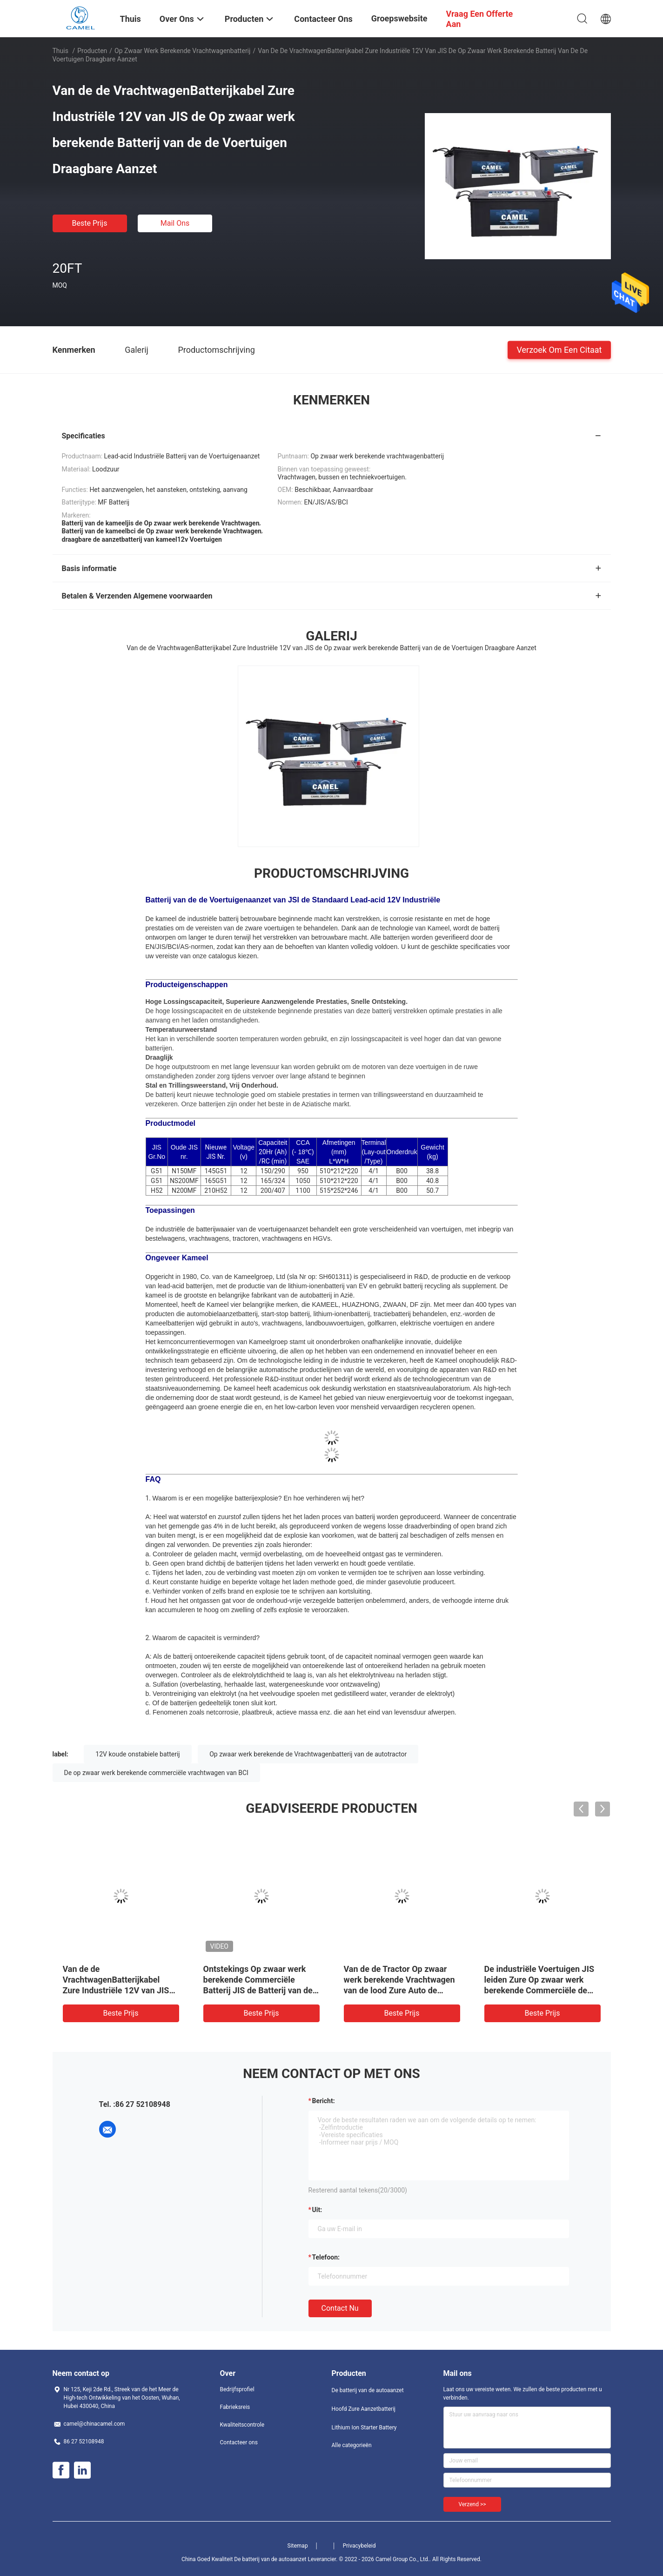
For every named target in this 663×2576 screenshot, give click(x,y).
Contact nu (340, 2308)
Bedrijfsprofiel (237, 2389)
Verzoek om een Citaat (559, 349)
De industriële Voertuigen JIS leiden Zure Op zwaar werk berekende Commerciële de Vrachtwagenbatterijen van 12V (539, 1990)
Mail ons (175, 223)
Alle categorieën (352, 2445)
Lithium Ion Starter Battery (364, 2427)
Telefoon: (326, 2257)
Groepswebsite (399, 18)
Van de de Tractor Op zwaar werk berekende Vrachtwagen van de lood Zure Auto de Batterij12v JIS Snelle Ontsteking (399, 1990)
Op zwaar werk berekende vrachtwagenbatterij (182, 50)
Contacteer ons (239, 2442)
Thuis (60, 50)
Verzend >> (472, 2504)
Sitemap (298, 2545)
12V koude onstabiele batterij (137, 1754)
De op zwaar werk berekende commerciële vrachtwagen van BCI (156, 1772)
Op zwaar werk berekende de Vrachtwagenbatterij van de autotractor (308, 1754)
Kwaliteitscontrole (242, 2424)
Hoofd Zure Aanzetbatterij (363, 2409)
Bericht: (323, 2101)
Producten (92, 50)
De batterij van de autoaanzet (368, 2390)
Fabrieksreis (235, 2407)
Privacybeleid (359, 2545)
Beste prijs (89, 223)
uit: (317, 2209)
